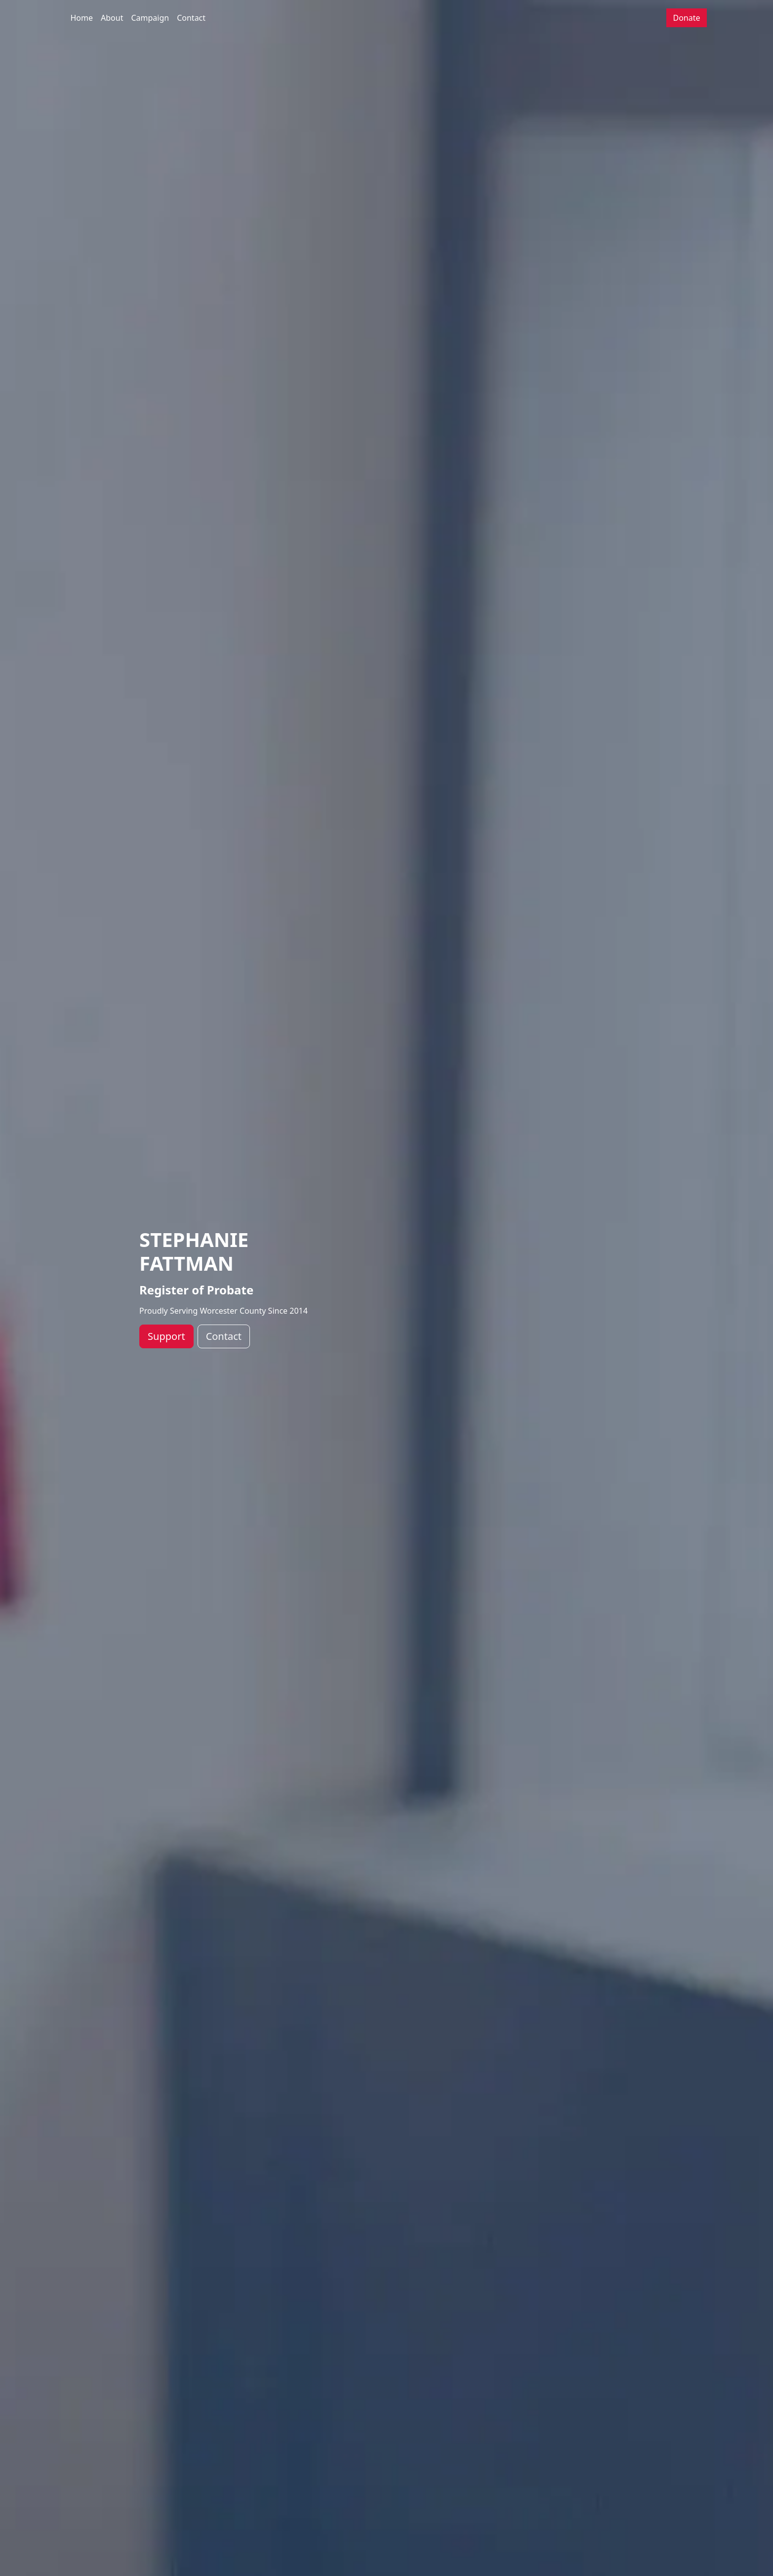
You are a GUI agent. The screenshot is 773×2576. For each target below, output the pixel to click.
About (112, 17)
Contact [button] (224, 1336)
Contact (191, 17)
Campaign (150, 17)
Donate (686, 17)
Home (82, 17)
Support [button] (166, 1336)
